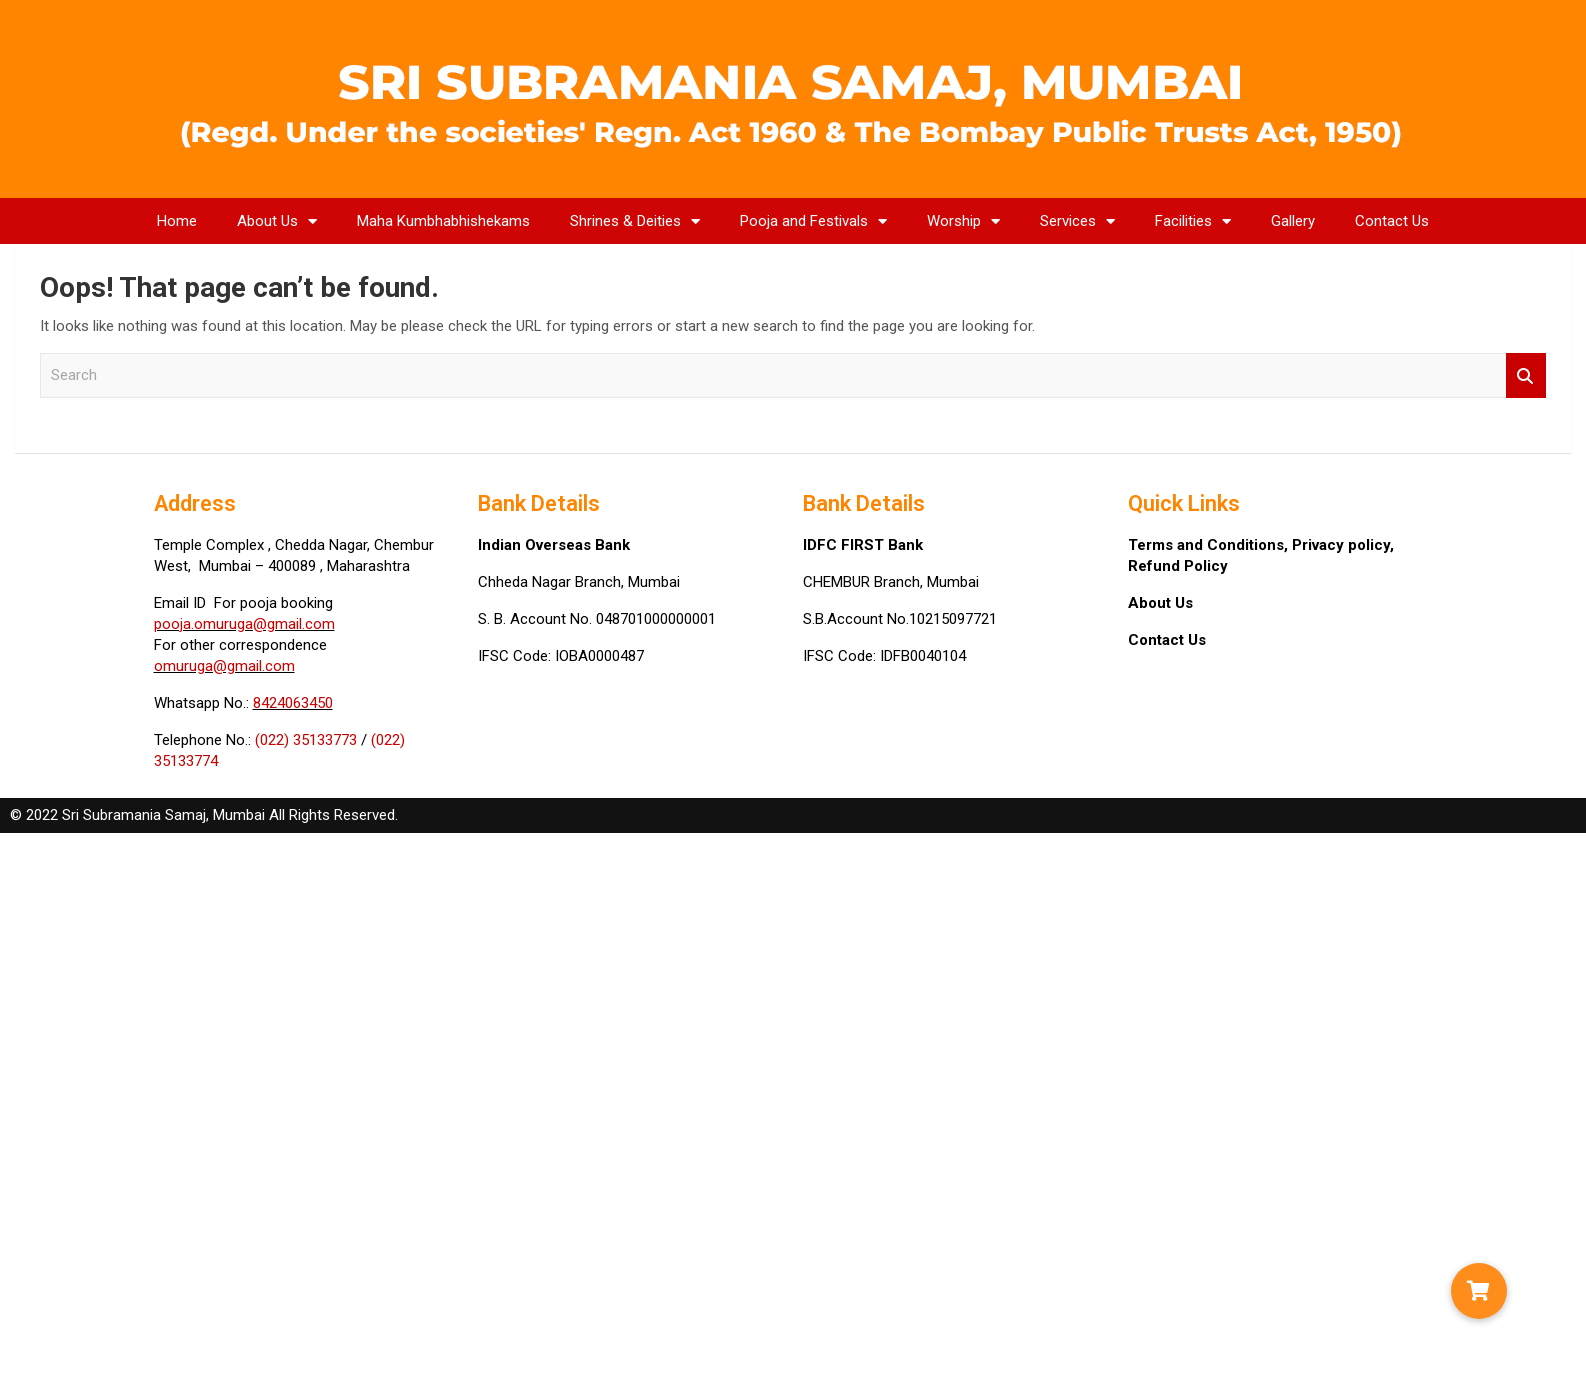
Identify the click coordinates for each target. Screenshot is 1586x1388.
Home (177, 221)
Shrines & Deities (635, 221)
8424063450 (293, 703)
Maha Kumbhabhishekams (443, 221)
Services (1077, 221)
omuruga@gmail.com (224, 666)
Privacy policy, (1343, 545)
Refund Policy (1178, 566)
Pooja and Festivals (813, 221)
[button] (1479, 1291)
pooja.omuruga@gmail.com (244, 624)
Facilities (1193, 221)
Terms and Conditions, (1210, 545)
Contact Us (1392, 221)
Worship (963, 221)
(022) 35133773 (306, 740)
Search (1526, 375)
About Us (277, 221)
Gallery (1293, 221)
